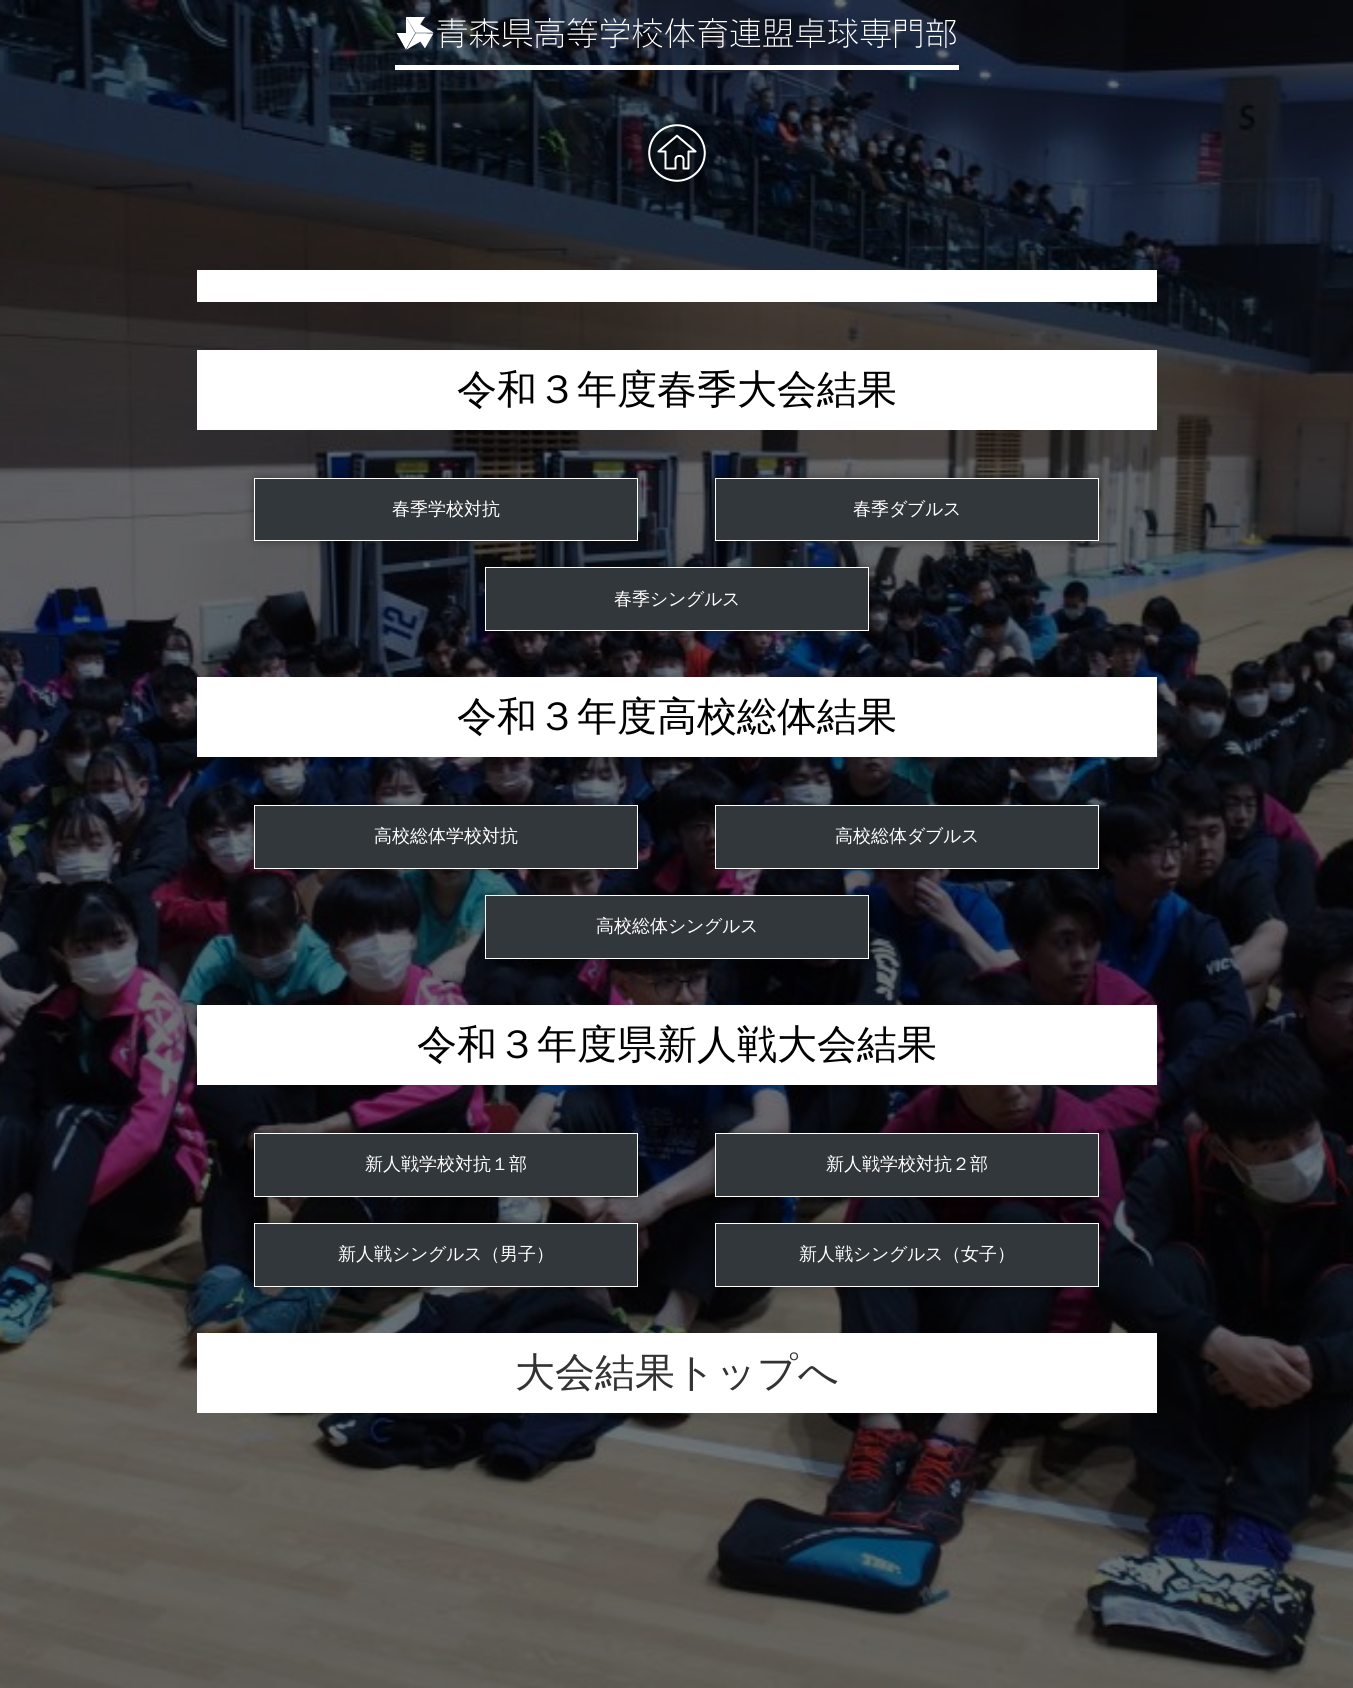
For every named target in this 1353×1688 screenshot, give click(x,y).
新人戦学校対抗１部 (446, 1164)
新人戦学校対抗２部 (907, 1164)
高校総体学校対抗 (446, 836)
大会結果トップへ (677, 1372)
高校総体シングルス (677, 926)
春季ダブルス (907, 509)
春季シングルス (677, 599)
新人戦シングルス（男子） (446, 1254)
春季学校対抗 (446, 509)
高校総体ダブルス (907, 836)
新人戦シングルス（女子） (907, 1254)
